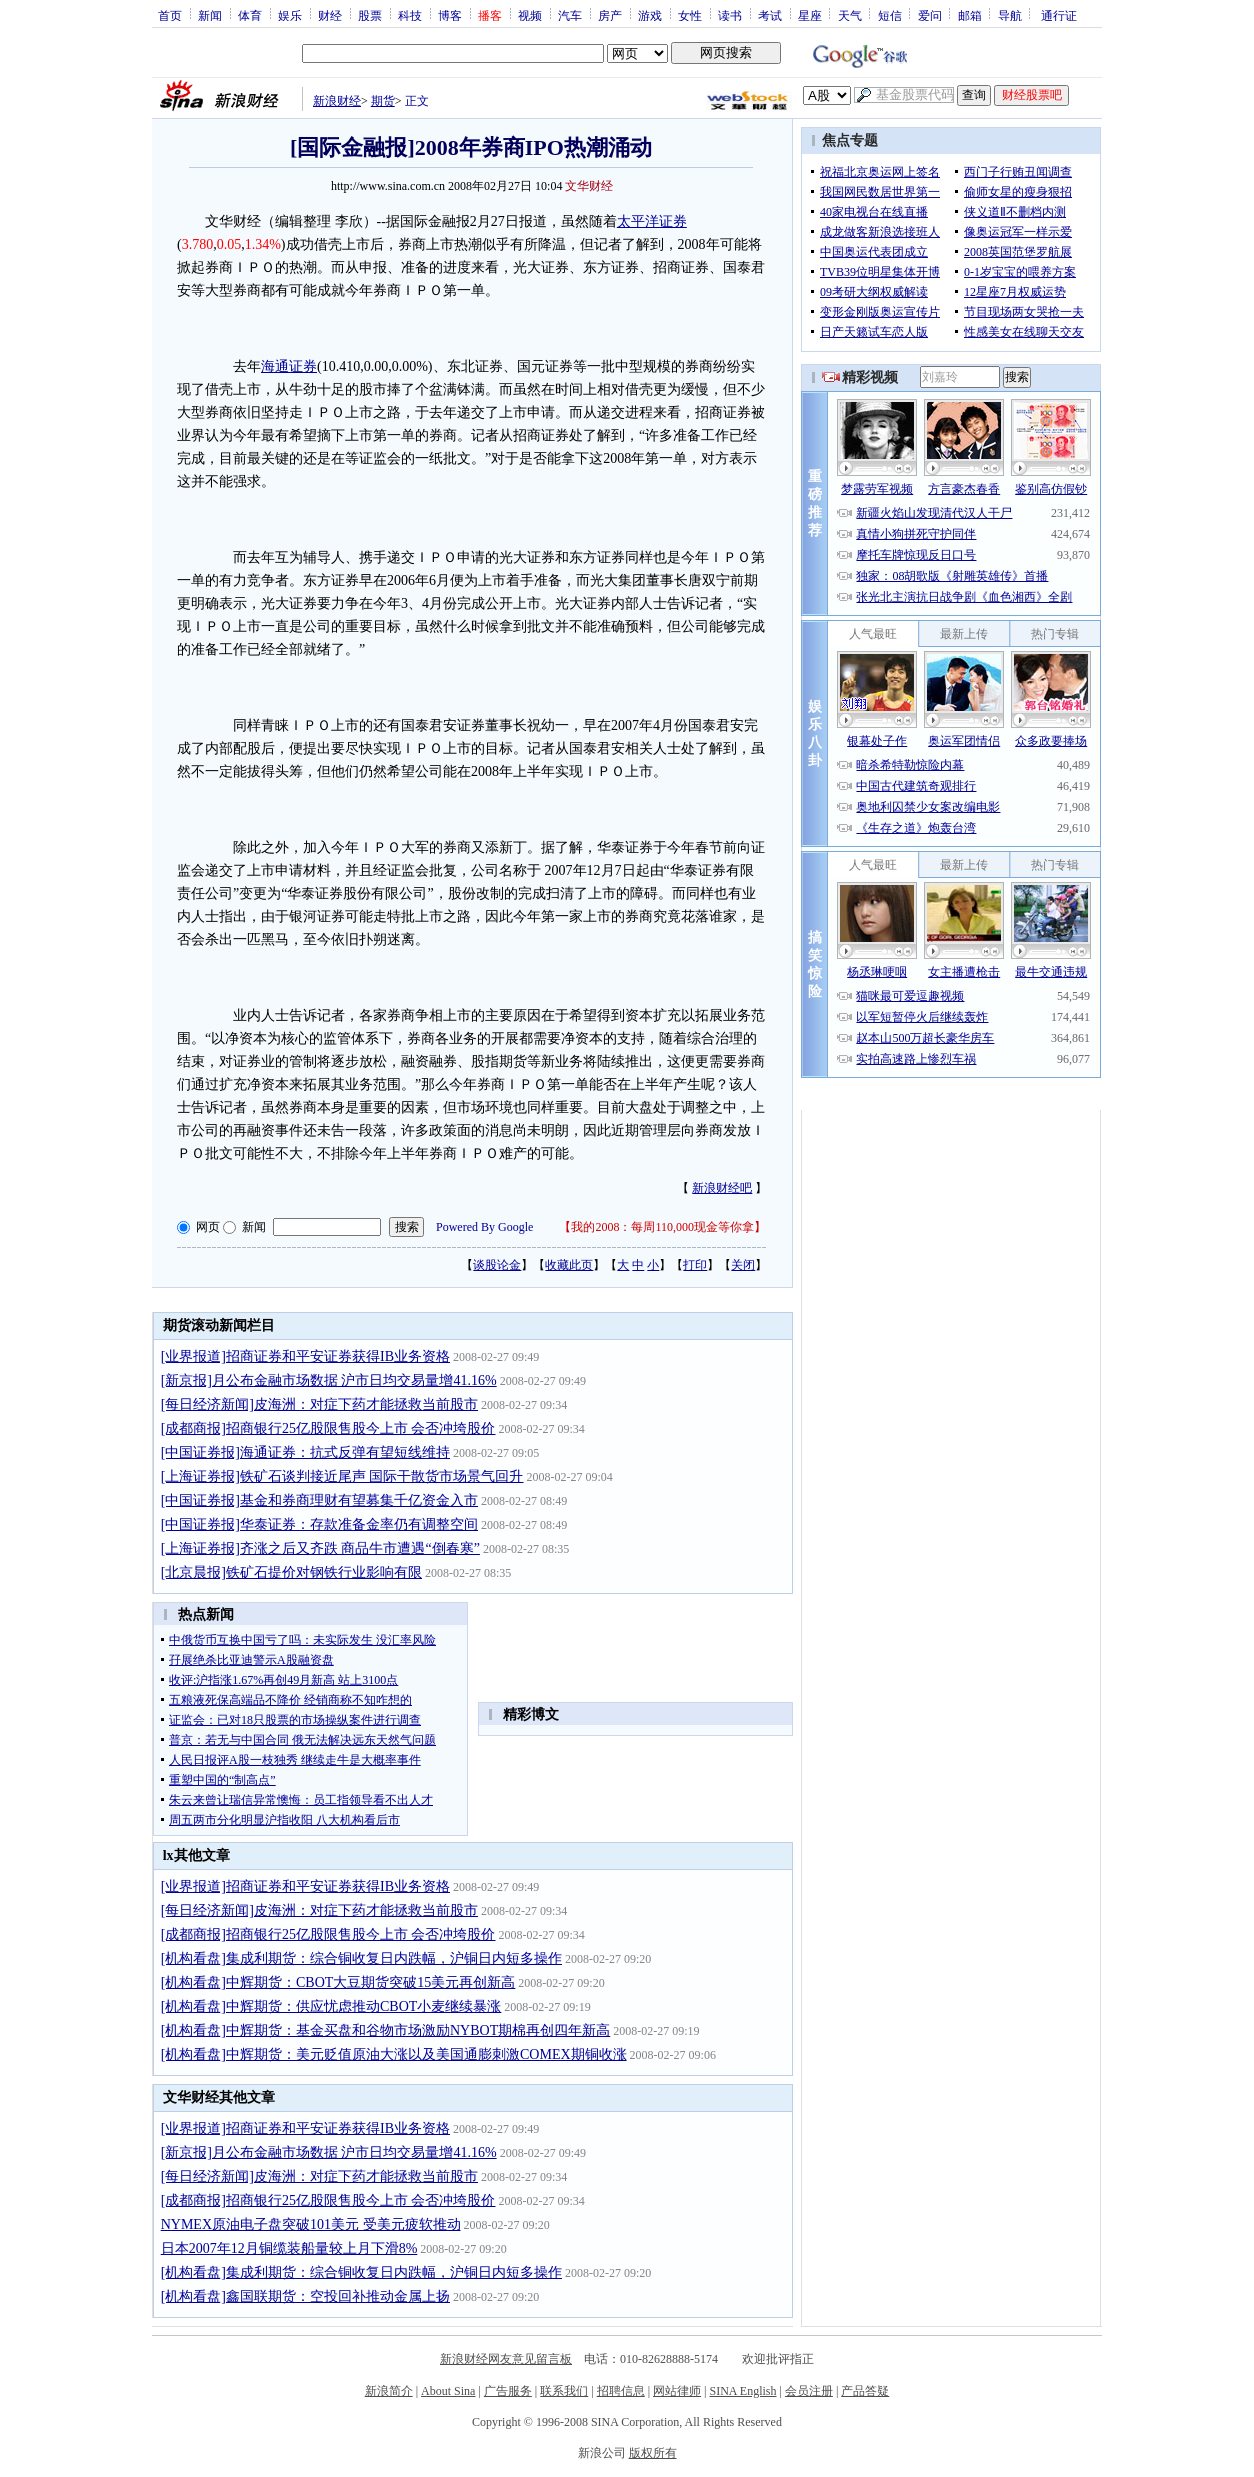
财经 (330, 15)
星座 (810, 15)
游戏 (650, 15)
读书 (730, 15)
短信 (890, 15)
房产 (610, 15)
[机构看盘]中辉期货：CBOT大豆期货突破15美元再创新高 (338, 1982)
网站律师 (677, 2391)
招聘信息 (621, 2391)
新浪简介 (389, 2391)
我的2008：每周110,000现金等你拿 (662, 1227)
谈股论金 (497, 1265)
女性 (690, 15)
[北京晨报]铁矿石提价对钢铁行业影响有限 (291, 1572)
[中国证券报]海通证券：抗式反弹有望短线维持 (305, 1452)
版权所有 (653, 2453)
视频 (530, 15)
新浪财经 (337, 101)
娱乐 (290, 15)
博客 (450, 15)
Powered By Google (484, 1227)
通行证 (1059, 15)
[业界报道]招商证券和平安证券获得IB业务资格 (305, 1356)
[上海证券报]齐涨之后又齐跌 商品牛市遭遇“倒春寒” (320, 1548)
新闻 (210, 15)
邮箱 (970, 15)
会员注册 (809, 2391)
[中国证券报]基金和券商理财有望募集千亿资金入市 (319, 1500)
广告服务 (508, 2391)
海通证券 (289, 366)
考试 (770, 15)
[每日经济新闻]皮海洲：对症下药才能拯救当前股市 (319, 1404)
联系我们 (564, 2391)
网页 (208, 1227)
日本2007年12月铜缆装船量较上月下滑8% (289, 2248)
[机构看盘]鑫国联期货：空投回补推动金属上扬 (305, 2296)
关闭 (743, 1265)
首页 (170, 15)
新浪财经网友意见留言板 (506, 2359)
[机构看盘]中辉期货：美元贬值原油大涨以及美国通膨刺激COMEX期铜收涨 (394, 2054)
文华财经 (589, 186)
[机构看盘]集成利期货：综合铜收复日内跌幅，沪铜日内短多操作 (361, 1958)
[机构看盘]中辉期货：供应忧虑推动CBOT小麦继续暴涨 (331, 2006)
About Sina (448, 2391)
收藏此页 (569, 1265)
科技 (410, 15)
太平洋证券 (652, 221)
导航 (1010, 15)
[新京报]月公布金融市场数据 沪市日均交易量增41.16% (329, 1380)
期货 (383, 101)
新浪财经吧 (722, 1188)
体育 (250, 15)
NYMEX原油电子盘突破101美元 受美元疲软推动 (311, 2224)
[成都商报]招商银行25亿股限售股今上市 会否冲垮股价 (328, 1428)
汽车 (570, 15)
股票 (370, 15)
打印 (695, 1265)
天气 (850, 15)
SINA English (742, 2391)
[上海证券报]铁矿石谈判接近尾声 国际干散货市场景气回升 (342, 1476)
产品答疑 (865, 2391)
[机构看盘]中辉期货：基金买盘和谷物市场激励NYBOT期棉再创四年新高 (386, 2030)
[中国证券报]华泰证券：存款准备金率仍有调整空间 (319, 1524)
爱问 (930, 15)
